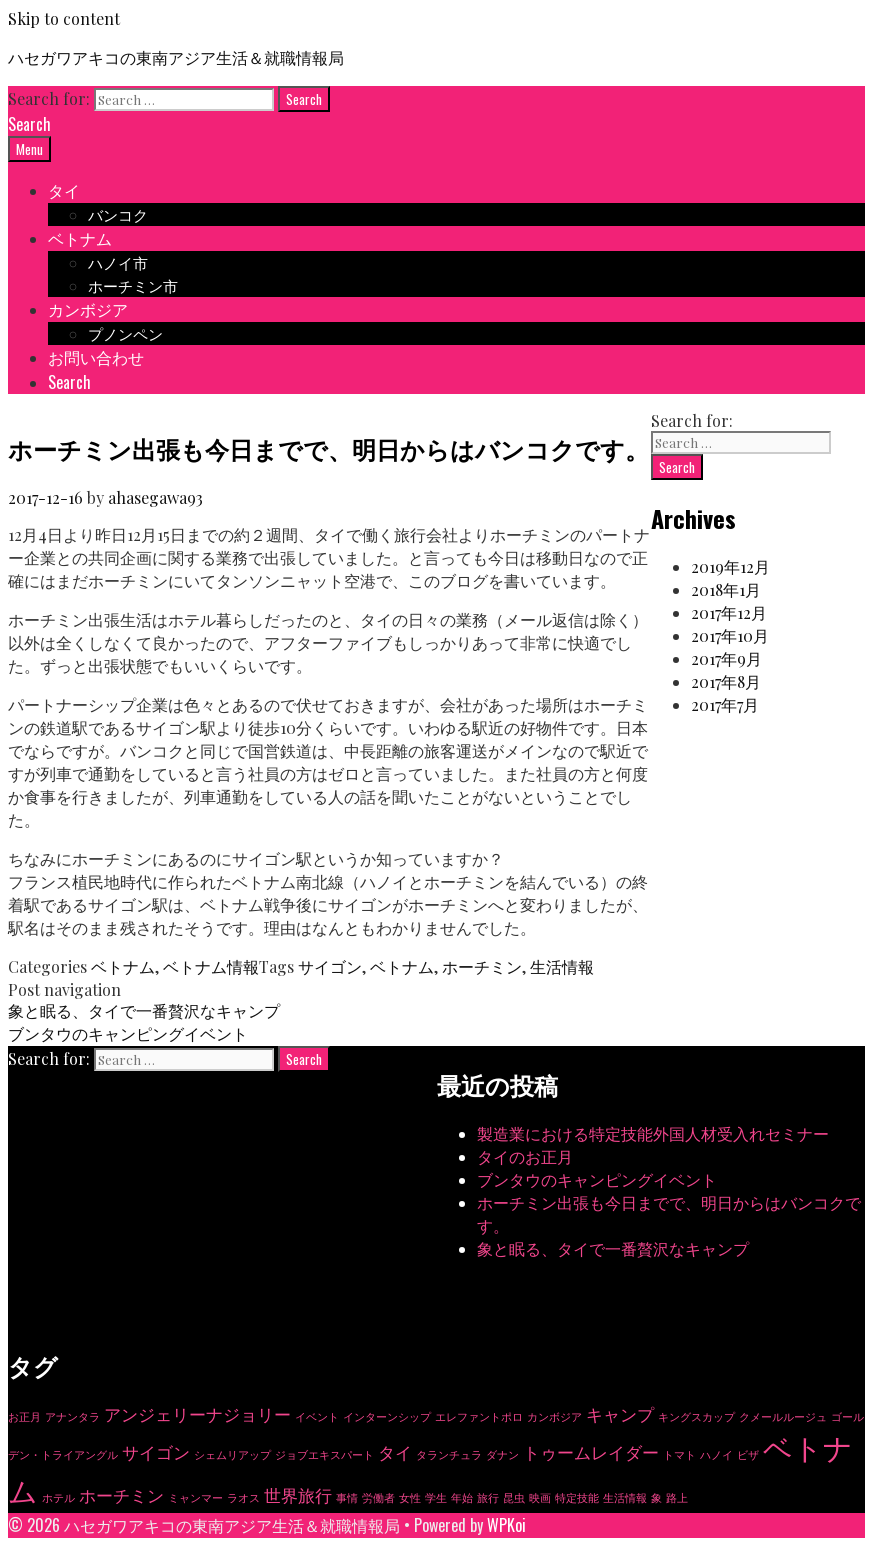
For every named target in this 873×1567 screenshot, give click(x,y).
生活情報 (562, 966)
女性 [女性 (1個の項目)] (410, 1497)
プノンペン (125, 333)
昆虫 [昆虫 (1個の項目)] (514, 1497)
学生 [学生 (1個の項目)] (436, 1497)
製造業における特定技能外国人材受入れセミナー (653, 1133)
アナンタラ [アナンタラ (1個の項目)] (72, 1416)
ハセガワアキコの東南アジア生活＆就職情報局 (176, 57)
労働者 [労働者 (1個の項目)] (378, 1497)
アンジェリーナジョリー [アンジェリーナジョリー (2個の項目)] (197, 1414)
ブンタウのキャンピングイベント (128, 1033)
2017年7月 (725, 704)
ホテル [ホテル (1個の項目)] (58, 1497)
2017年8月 (726, 681)
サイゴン (330, 966)
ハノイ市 (118, 262)
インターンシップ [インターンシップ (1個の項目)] (387, 1416)
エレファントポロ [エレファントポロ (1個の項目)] (479, 1416)
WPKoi (506, 1525)
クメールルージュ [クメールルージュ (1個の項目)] (783, 1416)
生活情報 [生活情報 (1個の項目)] (625, 1497)
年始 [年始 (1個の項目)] (462, 1497)
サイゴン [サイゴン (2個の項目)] (156, 1452)
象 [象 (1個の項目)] (656, 1497)
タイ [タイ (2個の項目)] (395, 1452)
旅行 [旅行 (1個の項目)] (488, 1497)
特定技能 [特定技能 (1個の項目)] (577, 1497)
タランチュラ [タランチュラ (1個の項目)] (449, 1454)
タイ (64, 190)
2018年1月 (726, 589)
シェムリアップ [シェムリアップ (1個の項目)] (232, 1454)
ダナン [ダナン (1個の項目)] (502, 1454)
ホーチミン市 (133, 285)
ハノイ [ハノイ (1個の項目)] (716, 1454)
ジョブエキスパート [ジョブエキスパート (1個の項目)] (324, 1454)
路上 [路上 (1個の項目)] (677, 1497)
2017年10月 (730, 635)
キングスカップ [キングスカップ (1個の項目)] (696, 1416)
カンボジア (88, 309)
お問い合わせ (96, 357)
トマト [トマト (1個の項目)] (679, 1454)
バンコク (118, 214)
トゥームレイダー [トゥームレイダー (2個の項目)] (591, 1452)
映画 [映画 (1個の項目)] (540, 1497)
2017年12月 (729, 612)
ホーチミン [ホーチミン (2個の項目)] (121, 1495)
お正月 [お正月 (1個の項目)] (24, 1416)
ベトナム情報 (211, 966)
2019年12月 (730, 566)
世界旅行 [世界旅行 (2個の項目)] (298, 1495)
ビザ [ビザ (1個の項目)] (748, 1454)
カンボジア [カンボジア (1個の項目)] (554, 1416)
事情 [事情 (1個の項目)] (347, 1497)
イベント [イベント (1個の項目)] (317, 1416)
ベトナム (80, 238)
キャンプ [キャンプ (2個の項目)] (620, 1414)
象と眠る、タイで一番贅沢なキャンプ (144, 1010)
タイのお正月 (525, 1156)
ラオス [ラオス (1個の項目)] (243, 1497)
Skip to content (64, 18)
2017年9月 (726, 658)
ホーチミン (482, 966)
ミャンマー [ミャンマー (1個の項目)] (195, 1497)
